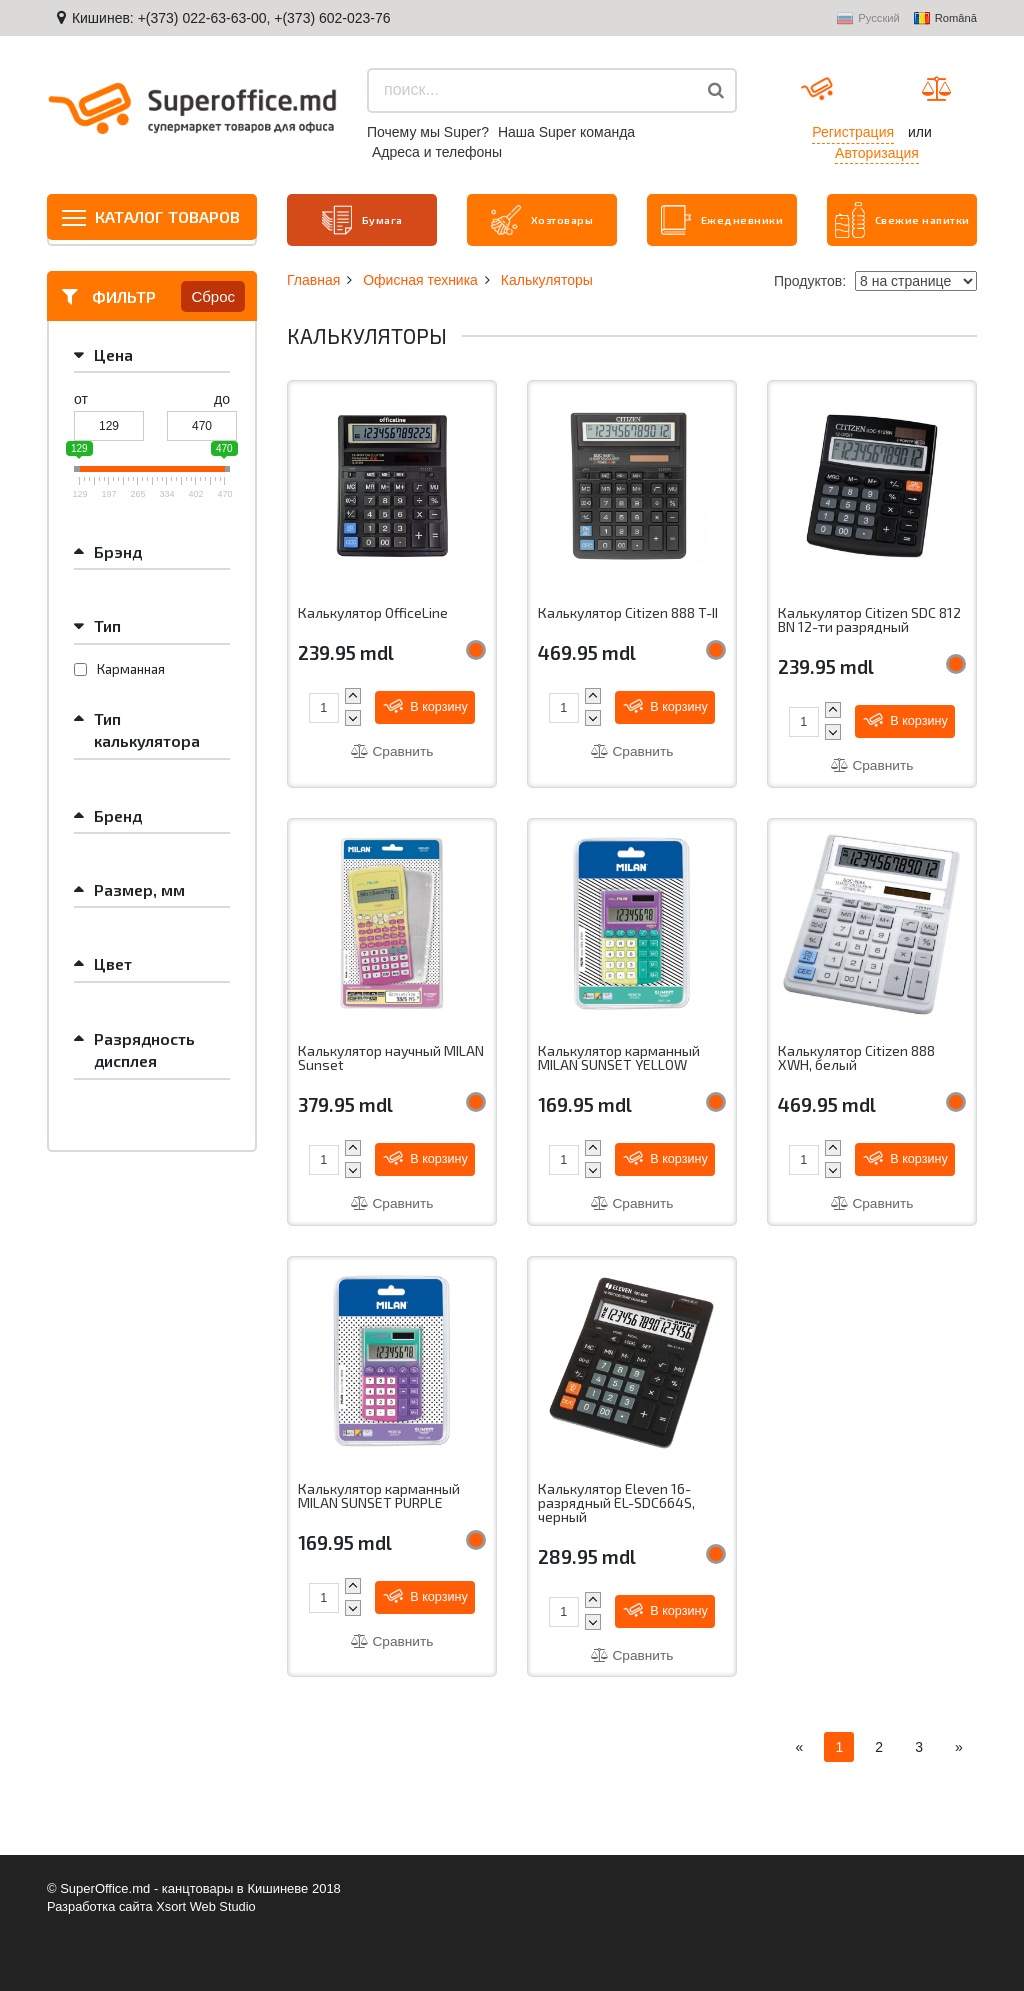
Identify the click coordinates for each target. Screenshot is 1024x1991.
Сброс (213, 294)
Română (945, 19)
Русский (868, 19)
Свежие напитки (876, 219)
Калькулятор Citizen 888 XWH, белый (857, 1057)
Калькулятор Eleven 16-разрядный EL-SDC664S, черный (616, 1503)
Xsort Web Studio (208, 1906)
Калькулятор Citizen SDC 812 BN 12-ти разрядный (870, 618)
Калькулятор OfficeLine (374, 611)
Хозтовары (542, 219)
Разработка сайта (100, 1906)
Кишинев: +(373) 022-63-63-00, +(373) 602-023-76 (231, 18)
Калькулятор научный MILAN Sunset (392, 1057)
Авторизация (877, 153)
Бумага (362, 219)
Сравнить (392, 750)
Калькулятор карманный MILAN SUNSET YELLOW (619, 1057)
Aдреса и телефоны (437, 152)
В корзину (427, 705)
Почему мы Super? (428, 132)
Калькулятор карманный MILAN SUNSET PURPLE (379, 1496)
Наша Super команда (566, 132)
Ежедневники (722, 219)
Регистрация (853, 132)
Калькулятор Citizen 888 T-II (628, 611)
